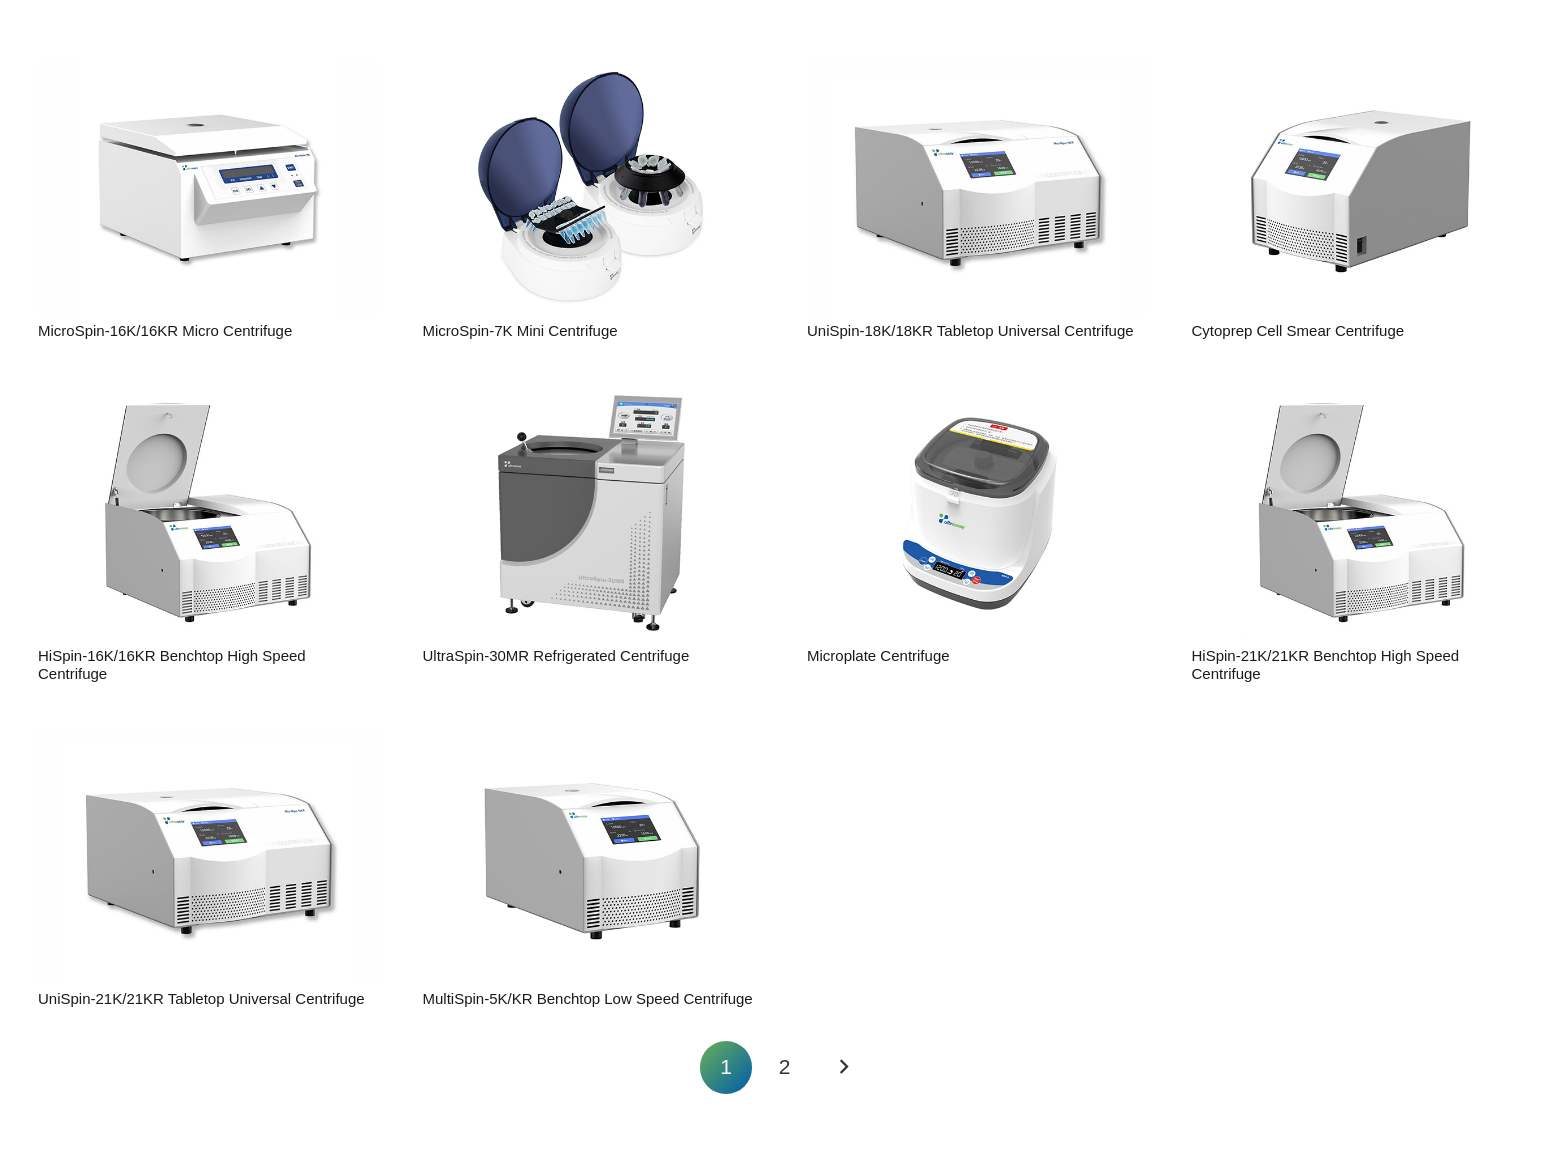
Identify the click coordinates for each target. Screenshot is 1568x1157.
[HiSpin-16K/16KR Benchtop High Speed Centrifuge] (208, 512)
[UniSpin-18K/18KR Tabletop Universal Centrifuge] (977, 187)
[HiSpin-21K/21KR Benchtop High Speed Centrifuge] (1361, 512)
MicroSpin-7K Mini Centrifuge (519, 330)
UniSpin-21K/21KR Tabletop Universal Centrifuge (201, 998)
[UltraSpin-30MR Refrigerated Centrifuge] (592, 512)
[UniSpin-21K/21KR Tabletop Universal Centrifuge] (208, 855)
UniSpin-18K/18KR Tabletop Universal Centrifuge (970, 330)
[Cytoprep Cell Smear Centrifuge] (1361, 187)
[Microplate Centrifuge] (977, 512)
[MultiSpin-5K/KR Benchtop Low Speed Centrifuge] (592, 855)
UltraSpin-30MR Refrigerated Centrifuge (555, 655)
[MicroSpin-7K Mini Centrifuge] (592, 187)
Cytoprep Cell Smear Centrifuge (1297, 330)
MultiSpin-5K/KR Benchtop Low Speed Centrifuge (587, 998)
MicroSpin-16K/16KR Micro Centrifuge (165, 330)
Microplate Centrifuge (878, 655)
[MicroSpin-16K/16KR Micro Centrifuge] (208, 187)
